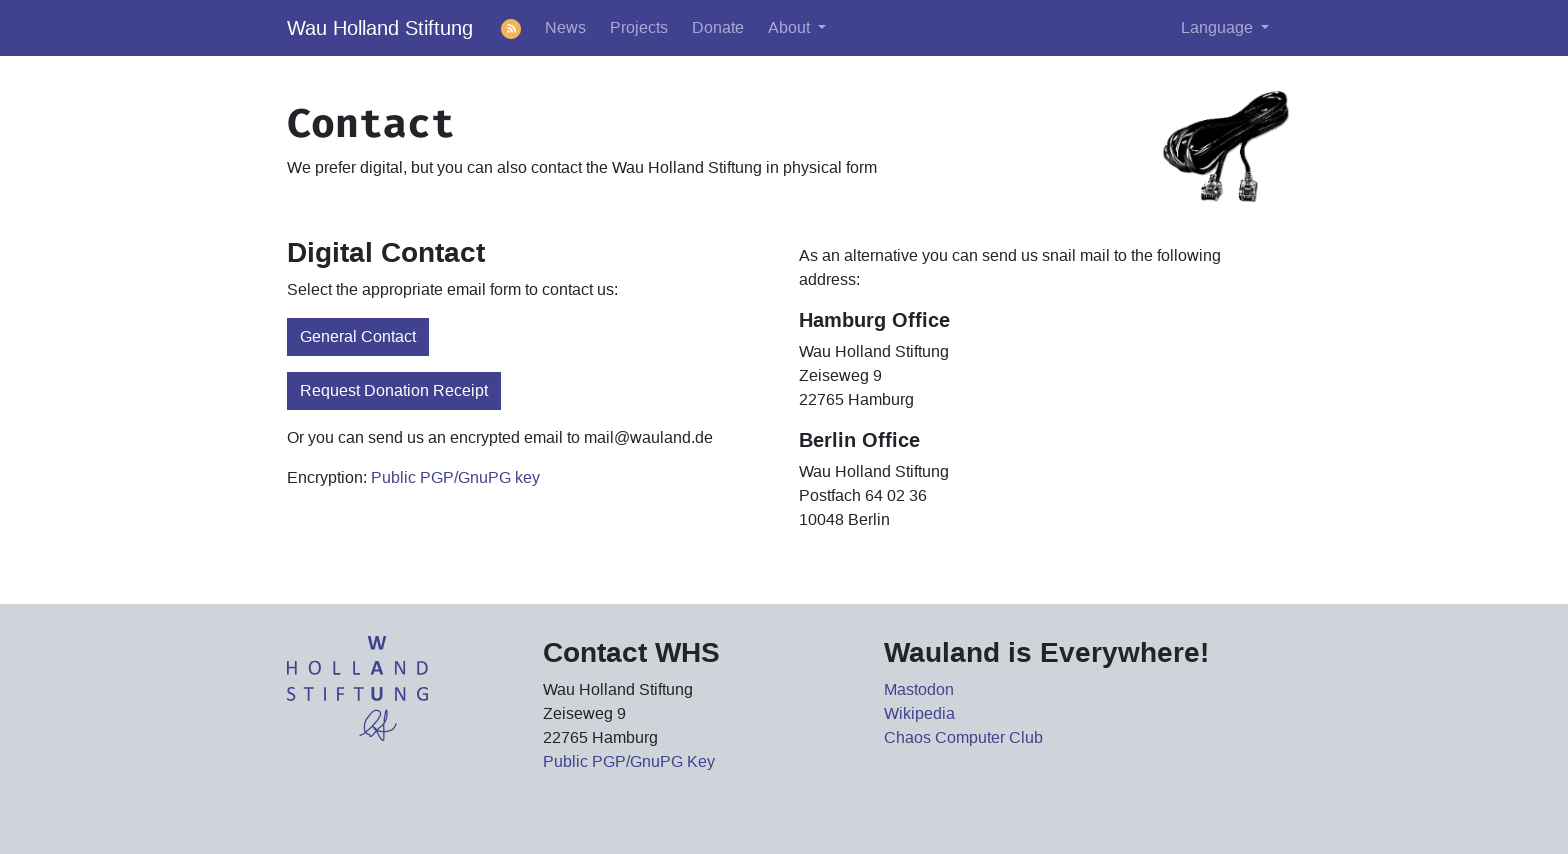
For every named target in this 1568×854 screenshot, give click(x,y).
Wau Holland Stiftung (380, 28)
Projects (639, 27)
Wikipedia (919, 713)
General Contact (358, 336)
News (565, 27)
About (791, 27)
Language (1219, 27)
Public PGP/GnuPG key (455, 477)
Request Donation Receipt (394, 390)
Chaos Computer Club (963, 737)
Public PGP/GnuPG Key (629, 761)
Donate (718, 27)
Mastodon (919, 689)
